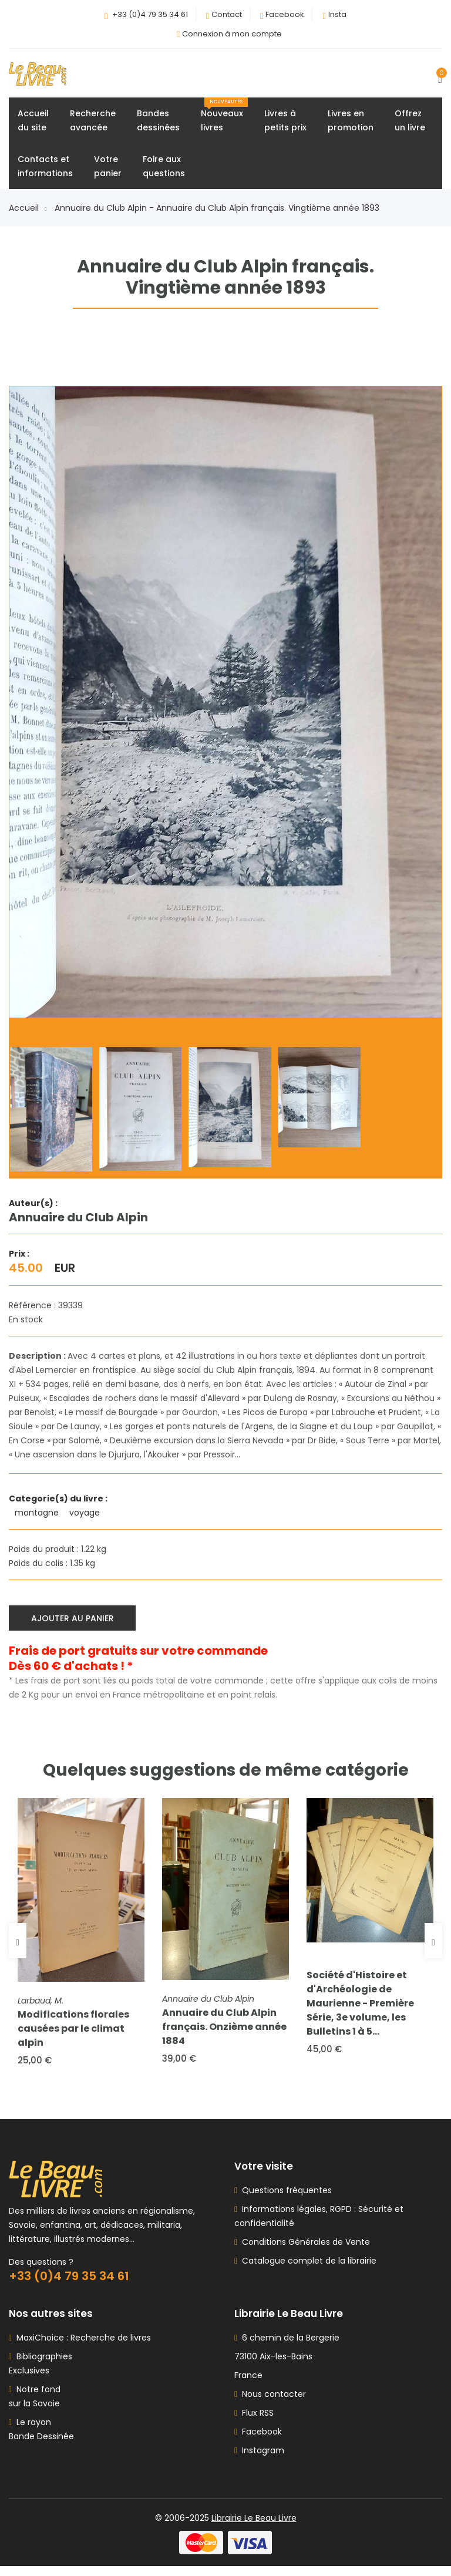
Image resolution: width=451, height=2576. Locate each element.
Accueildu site (33, 123)
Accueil (27, 211)
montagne (38, 1515)
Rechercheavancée (93, 123)
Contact (226, 14)
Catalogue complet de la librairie (306, 2271)
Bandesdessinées (158, 123)
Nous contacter (270, 2404)
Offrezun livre (410, 123)
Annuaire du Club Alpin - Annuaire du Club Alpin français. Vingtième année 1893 (217, 211)
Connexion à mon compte (232, 33)
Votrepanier (108, 169)
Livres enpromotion (350, 123)
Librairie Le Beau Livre (254, 2528)
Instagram (259, 2460)
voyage (85, 1515)
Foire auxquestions (164, 169)
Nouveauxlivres (224, 118)
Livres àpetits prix (285, 123)
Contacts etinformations (45, 169)
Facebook (284, 14)
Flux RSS (254, 2423)
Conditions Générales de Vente (303, 2252)
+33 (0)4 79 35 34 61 (150, 14)
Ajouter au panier (74, 1619)
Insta (337, 14)
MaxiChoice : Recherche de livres (81, 2347)
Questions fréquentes (284, 2200)
